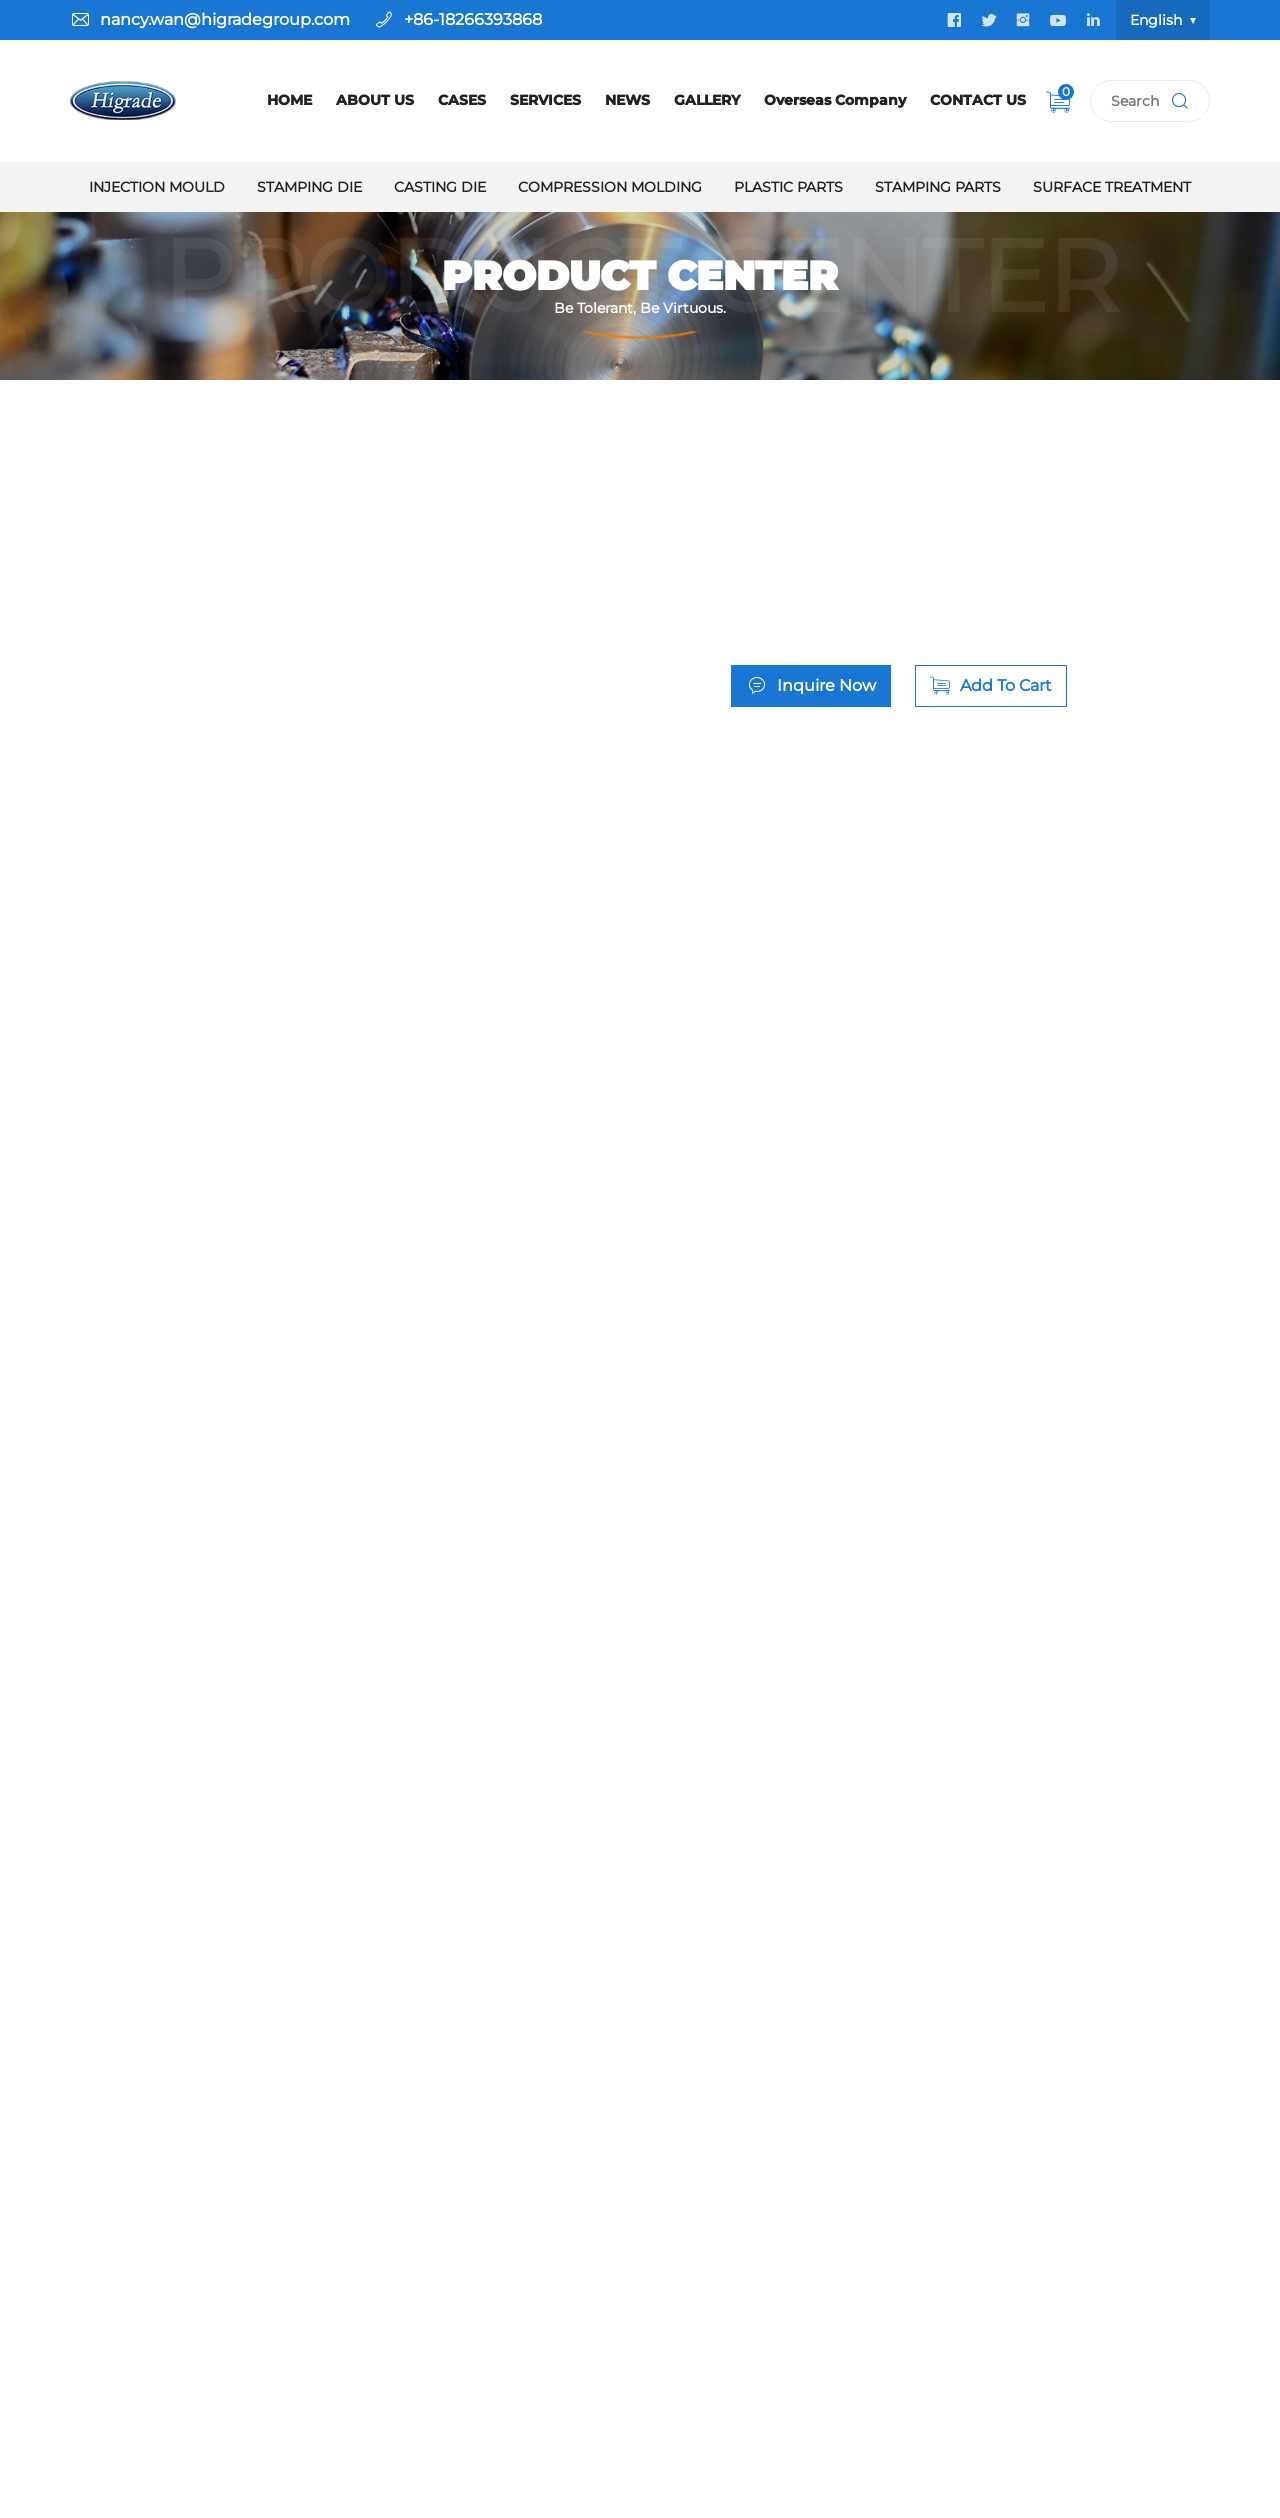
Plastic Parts (788, 187)
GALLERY (707, 100)
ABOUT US (375, 100)
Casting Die (440, 187)
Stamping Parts (938, 187)
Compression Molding (610, 187)
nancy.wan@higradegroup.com (225, 19)
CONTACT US (978, 100)
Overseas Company (835, 100)
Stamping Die (309, 187)
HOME (289, 100)
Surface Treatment (1112, 187)
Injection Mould (157, 187)
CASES (462, 100)
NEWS (627, 100)
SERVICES (545, 100)
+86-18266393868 (473, 19)
